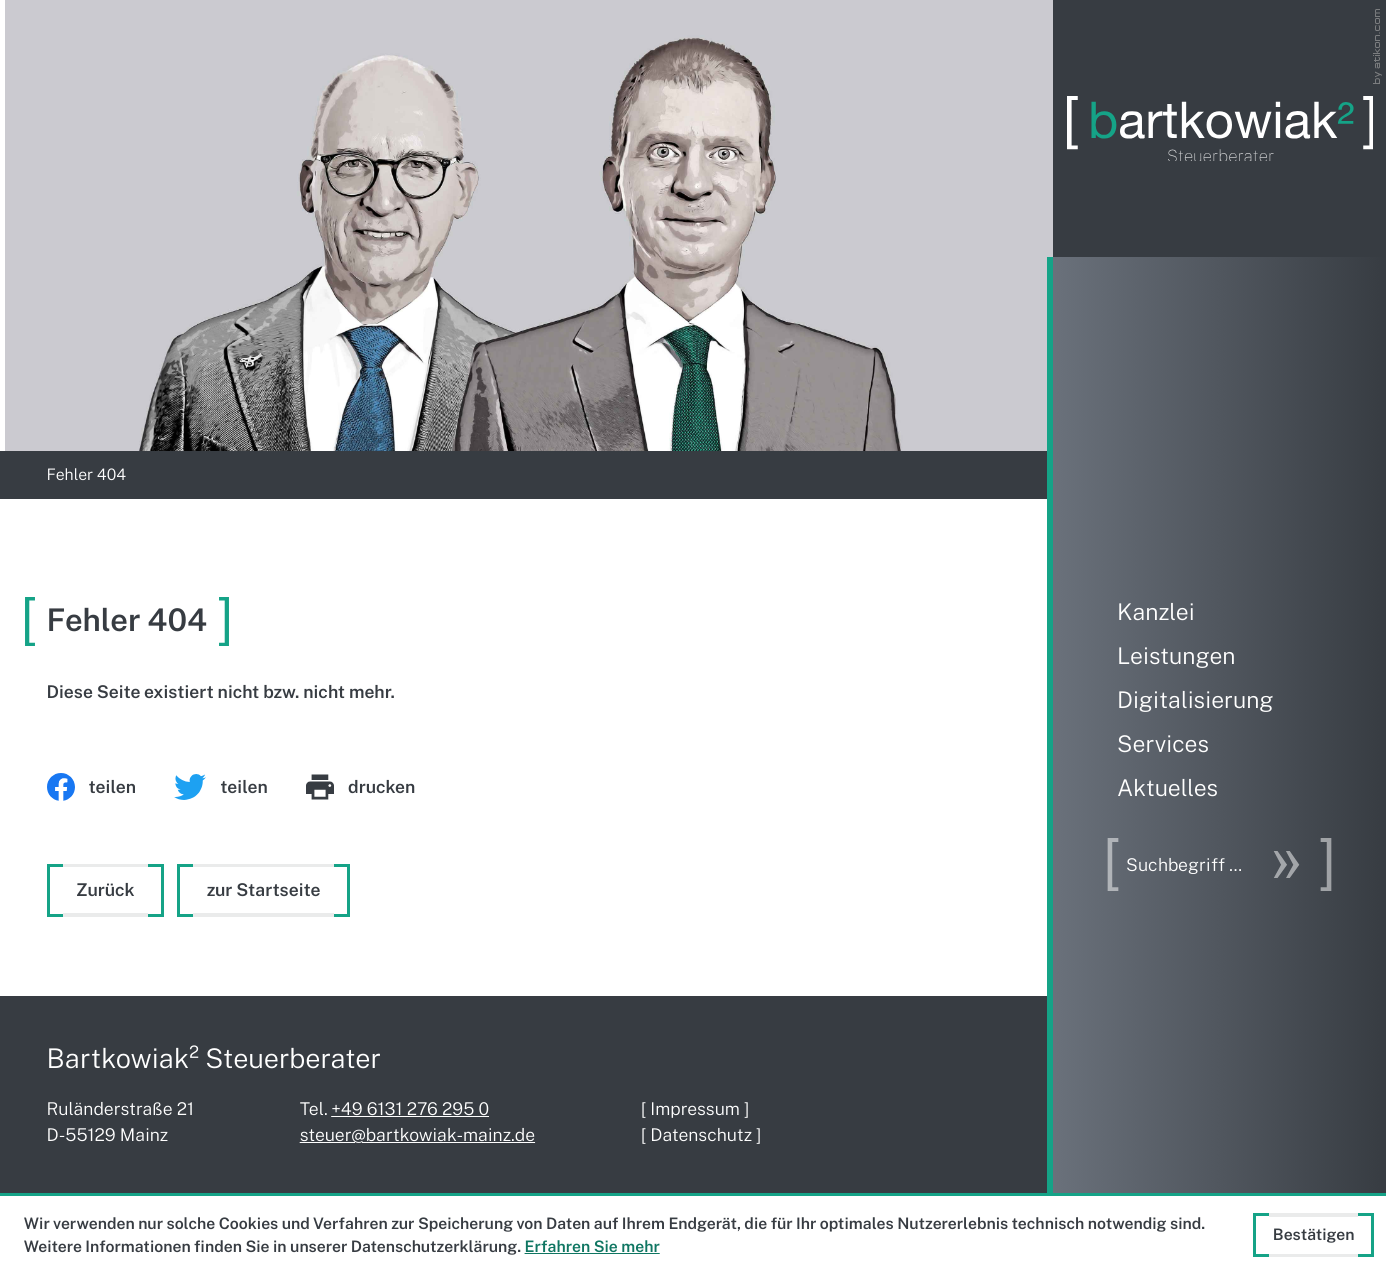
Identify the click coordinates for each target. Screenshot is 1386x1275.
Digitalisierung (1195, 700)
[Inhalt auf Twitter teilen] (240, 787)
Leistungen (1176, 656)
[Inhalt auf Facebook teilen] (111, 787)
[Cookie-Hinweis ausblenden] (1313, 1235)
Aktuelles (1167, 788)
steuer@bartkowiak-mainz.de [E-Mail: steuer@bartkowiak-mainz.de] (417, 1134)
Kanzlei (1156, 612)
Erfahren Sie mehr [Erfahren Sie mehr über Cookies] (592, 1246)
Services (1163, 744)
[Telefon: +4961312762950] (410, 1109)
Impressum (695, 1108)
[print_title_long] (380, 787)
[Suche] (1193, 864)
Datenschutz (701, 1134)
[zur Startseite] (1220, 129)
